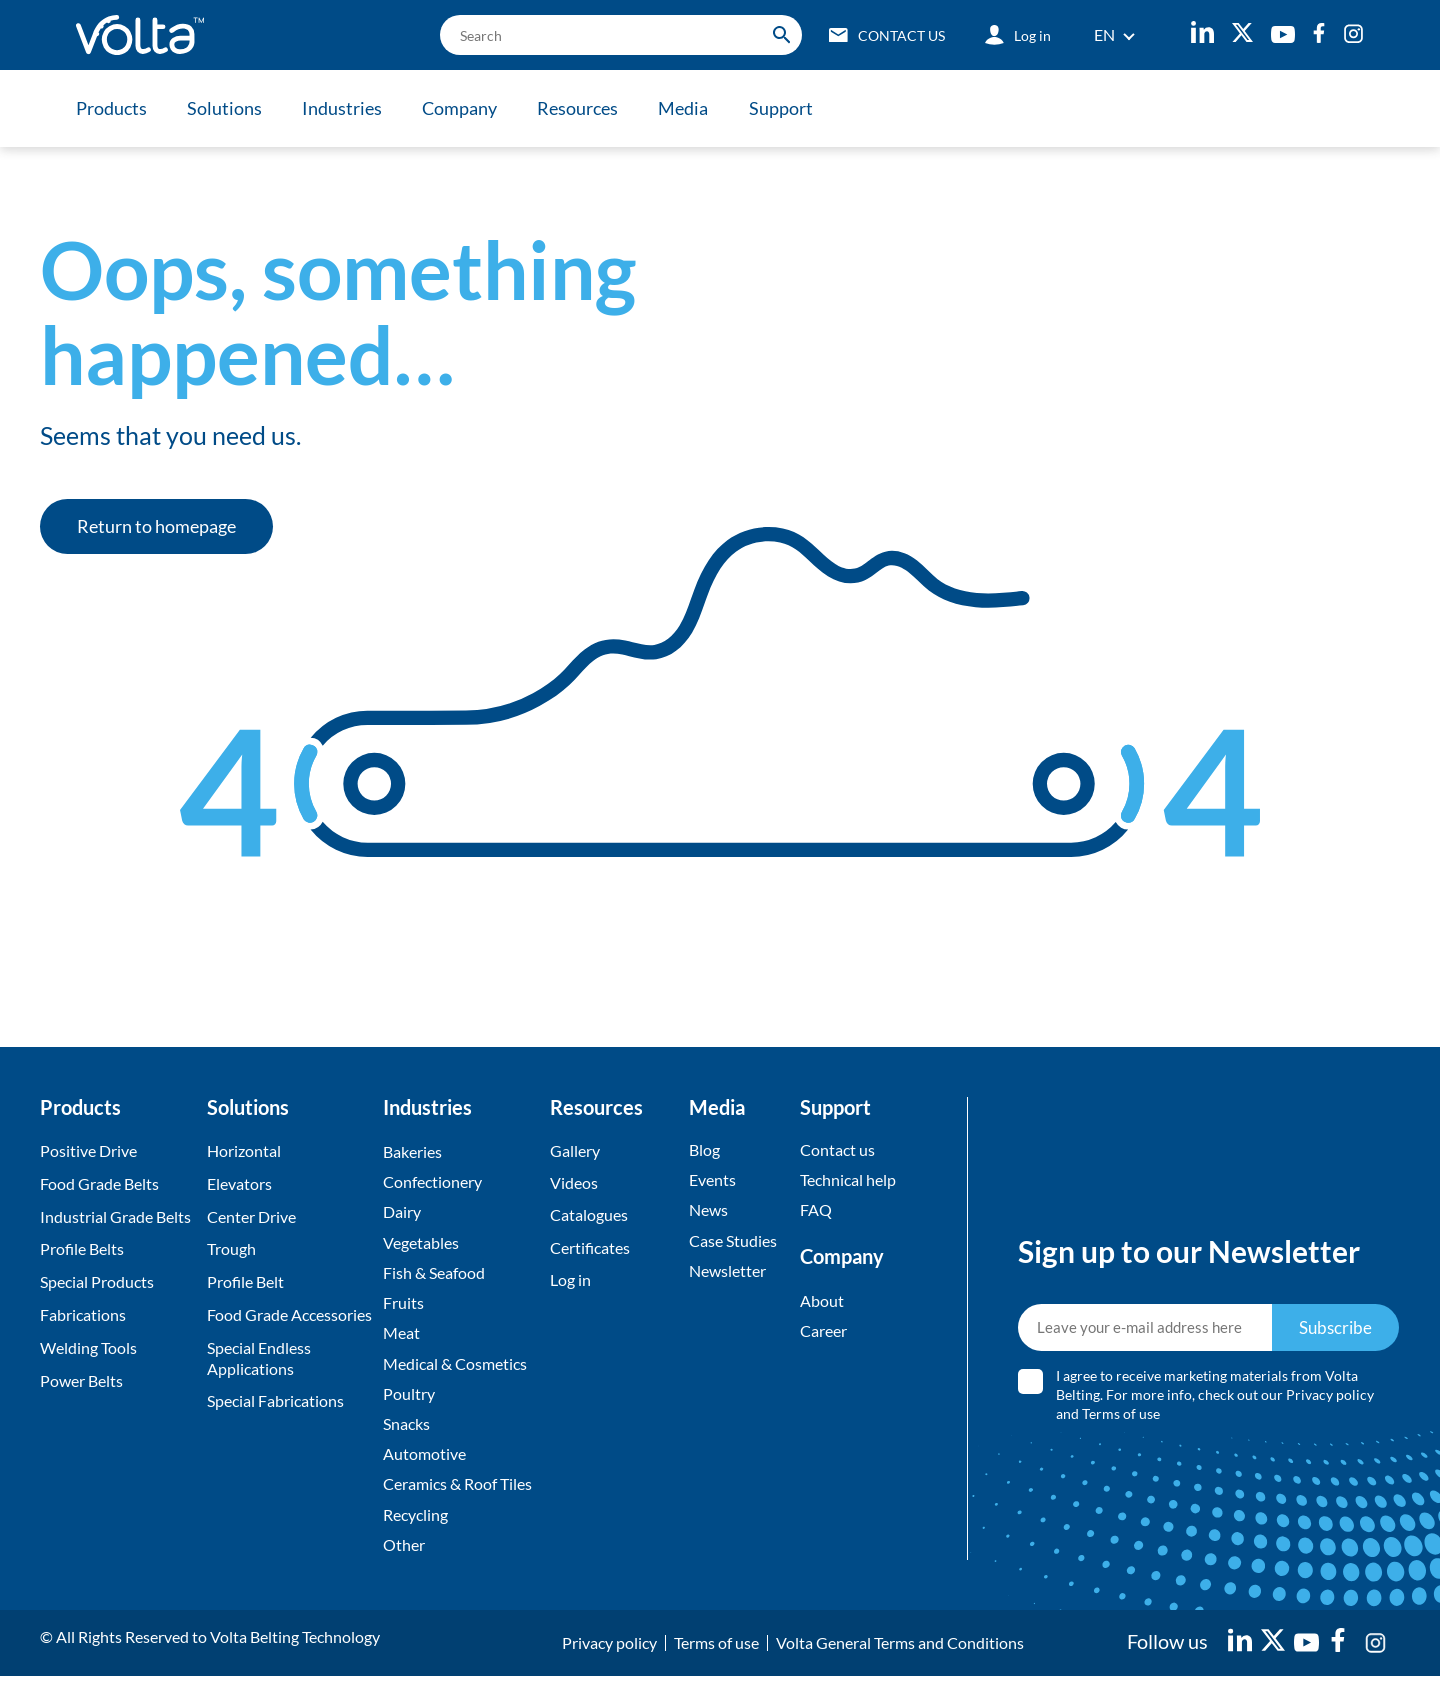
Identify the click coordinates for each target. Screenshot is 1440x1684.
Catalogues (589, 1216)
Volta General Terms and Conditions (900, 1650)
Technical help (848, 1180)
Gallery (575, 1150)
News (708, 1211)
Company (465, 108)
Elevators (239, 1183)
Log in (570, 1281)
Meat (401, 1336)
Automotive (424, 1459)
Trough (231, 1248)
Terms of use (1122, 1417)
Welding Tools (88, 1347)
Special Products (97, 1281)
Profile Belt (245, 1281)
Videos (574, 1183)
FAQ (816, 1211)
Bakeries (412, 1151)
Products (111, 108)
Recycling (415, 1521)
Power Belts (81, 1380)
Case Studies (733, 1241)
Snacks (406, 1428)
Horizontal (244, 1150)
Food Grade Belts (99, 1183)
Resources (585, 108)
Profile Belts (82, 1248)
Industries (346, 108)
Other (404, 1551)
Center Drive (251, 1216)
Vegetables (421, 1243)
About (822, 1301)
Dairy (402, 1213)
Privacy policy (1331, 1398)
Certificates (590, 1248)
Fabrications (83, 1314)
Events (712, 1180)
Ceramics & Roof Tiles (457, 1490)
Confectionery (432, 1182)
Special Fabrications (275, 1400)
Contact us (837, 1149)
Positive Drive (88, 1150)
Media (693, 108)
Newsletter (727, 1272)
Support (792, 108)
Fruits (403, 1305)
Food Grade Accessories (289, 1314)
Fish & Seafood (434, 1274)
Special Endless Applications (259, 1358)
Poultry (409, 1397)
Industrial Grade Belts (115, 1216)
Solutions (226, 108)
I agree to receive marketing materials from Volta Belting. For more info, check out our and (1216, 1398)
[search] (614, 35)
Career (823, 1332)
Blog (704, 1149)
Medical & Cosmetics (455, 1367)
